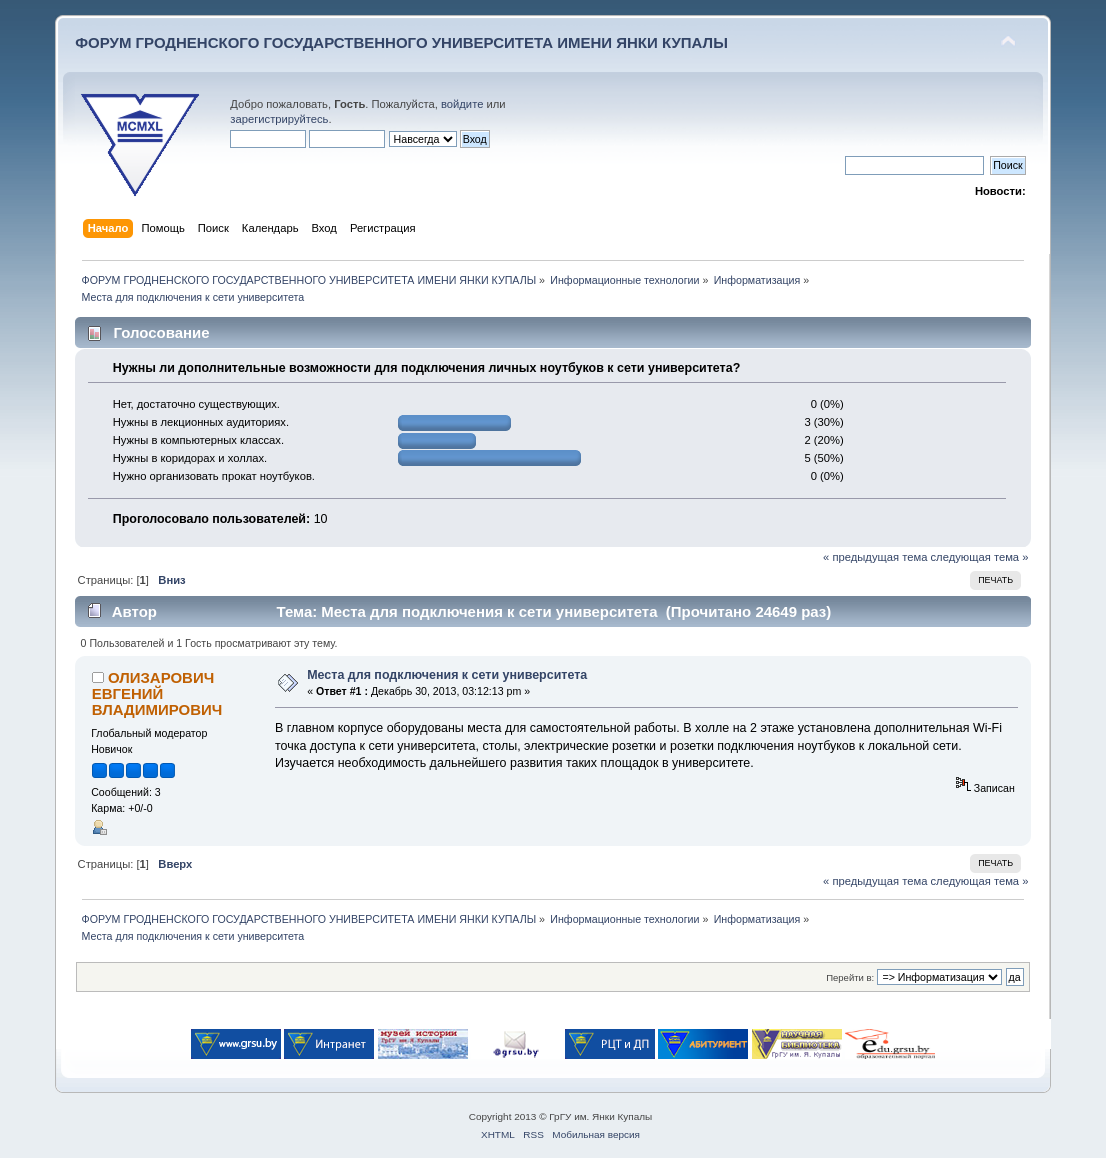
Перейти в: (850, 977)
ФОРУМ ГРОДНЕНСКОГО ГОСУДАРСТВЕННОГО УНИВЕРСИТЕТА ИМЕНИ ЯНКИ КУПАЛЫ (401, 42)
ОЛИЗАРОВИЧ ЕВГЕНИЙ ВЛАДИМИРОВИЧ (157, 693)
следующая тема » (980, 557)
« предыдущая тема (875, 557)
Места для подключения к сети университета (447, 675)
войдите (462, 104)
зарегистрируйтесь (279, 119)
